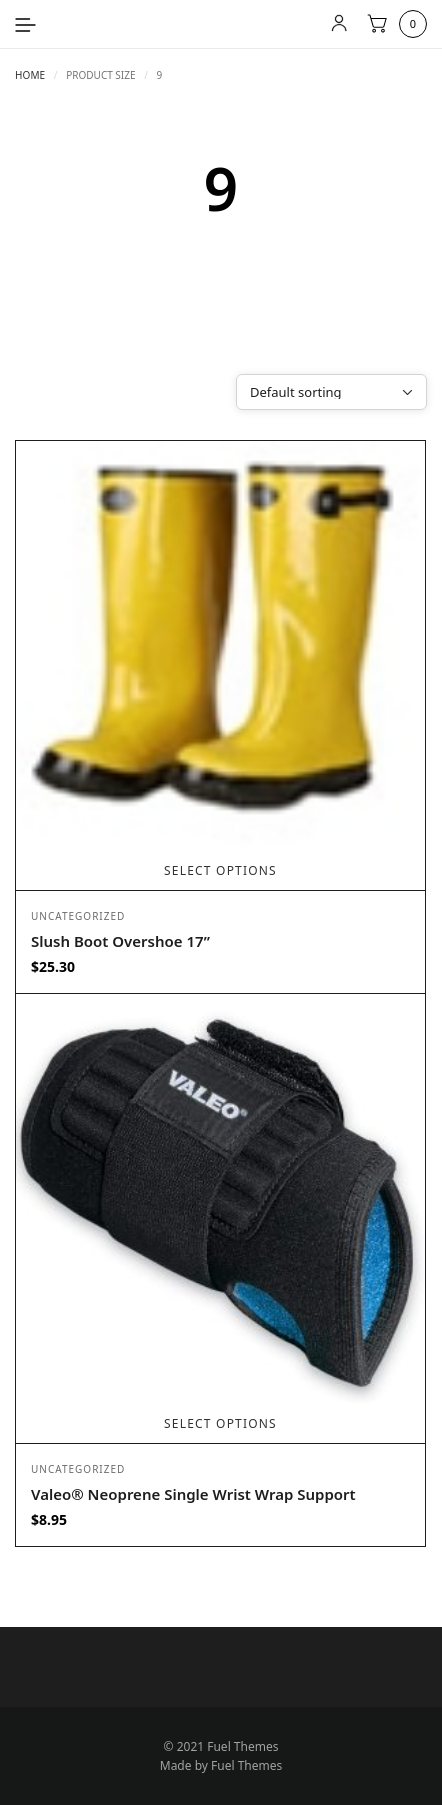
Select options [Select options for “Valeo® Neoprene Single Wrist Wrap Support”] (220, 1423)
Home (30, 75)
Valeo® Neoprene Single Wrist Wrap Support (193, 1494)
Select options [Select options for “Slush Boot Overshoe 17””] (220, 870)
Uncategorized (78, 916)
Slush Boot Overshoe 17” (120, 941)
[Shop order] (331, 392)
